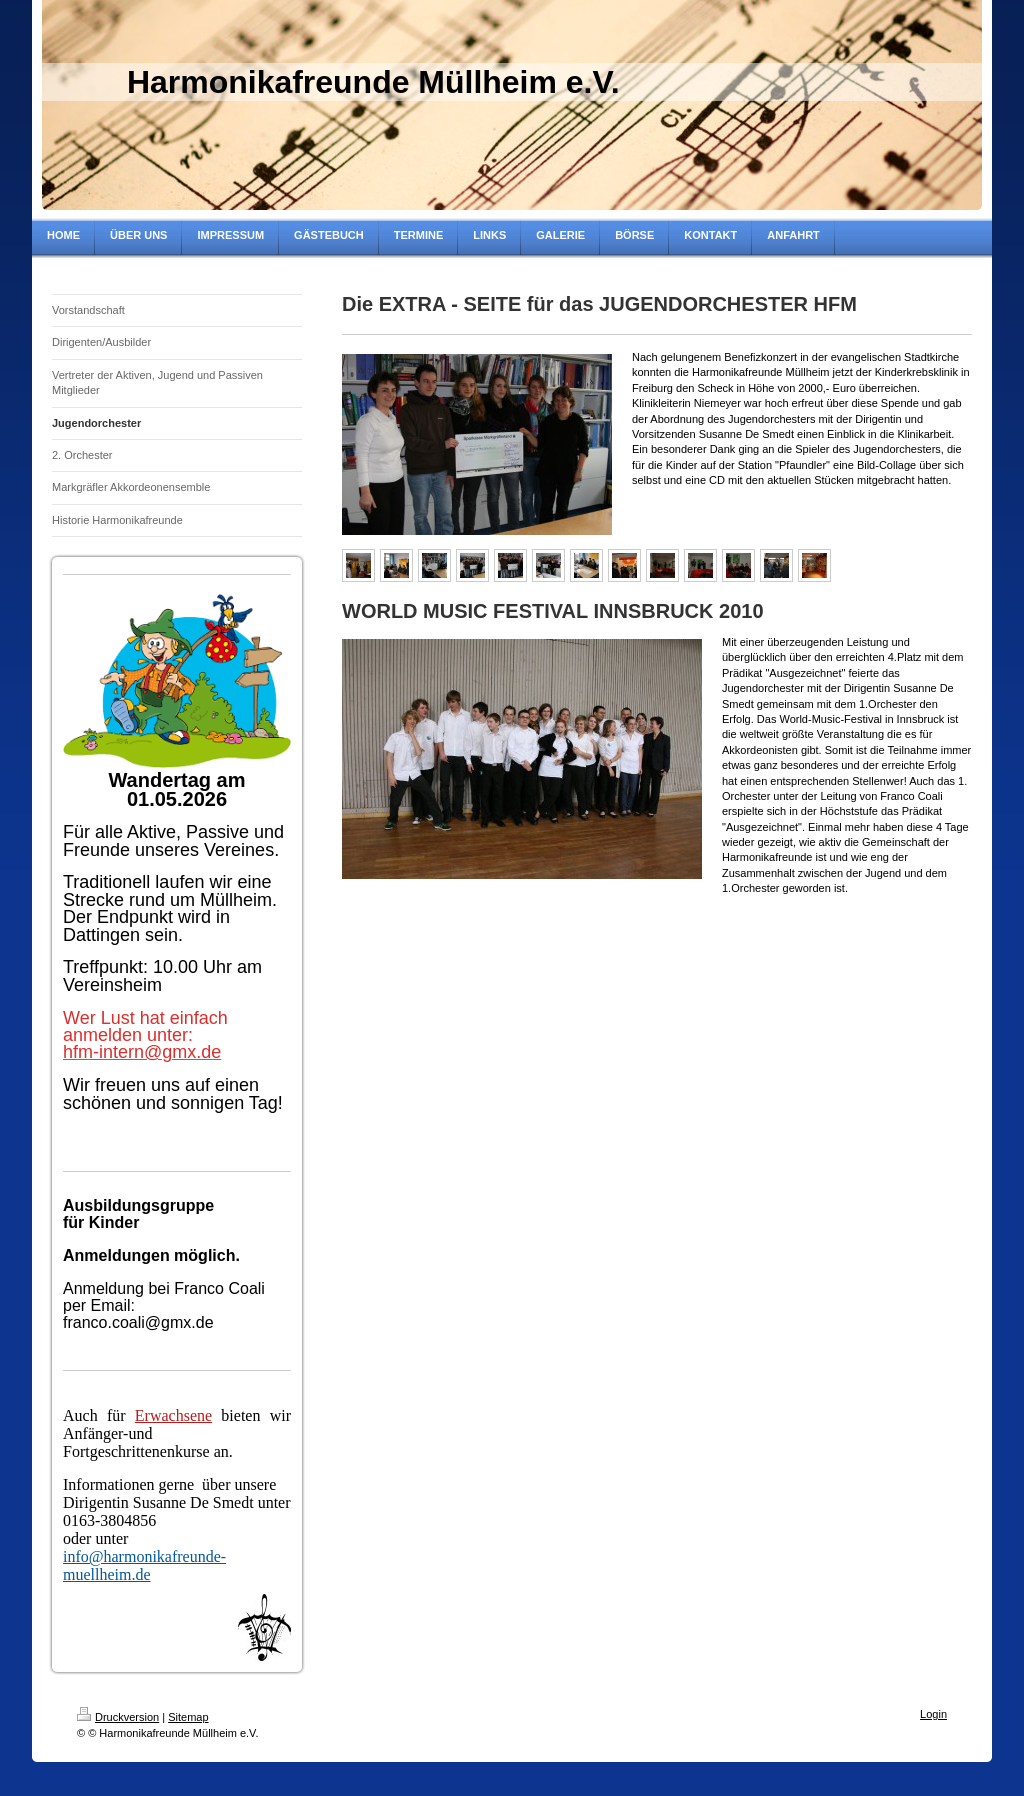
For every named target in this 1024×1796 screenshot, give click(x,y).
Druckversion (118, 1717)
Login (933, 1714)
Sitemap (188, 1717)
